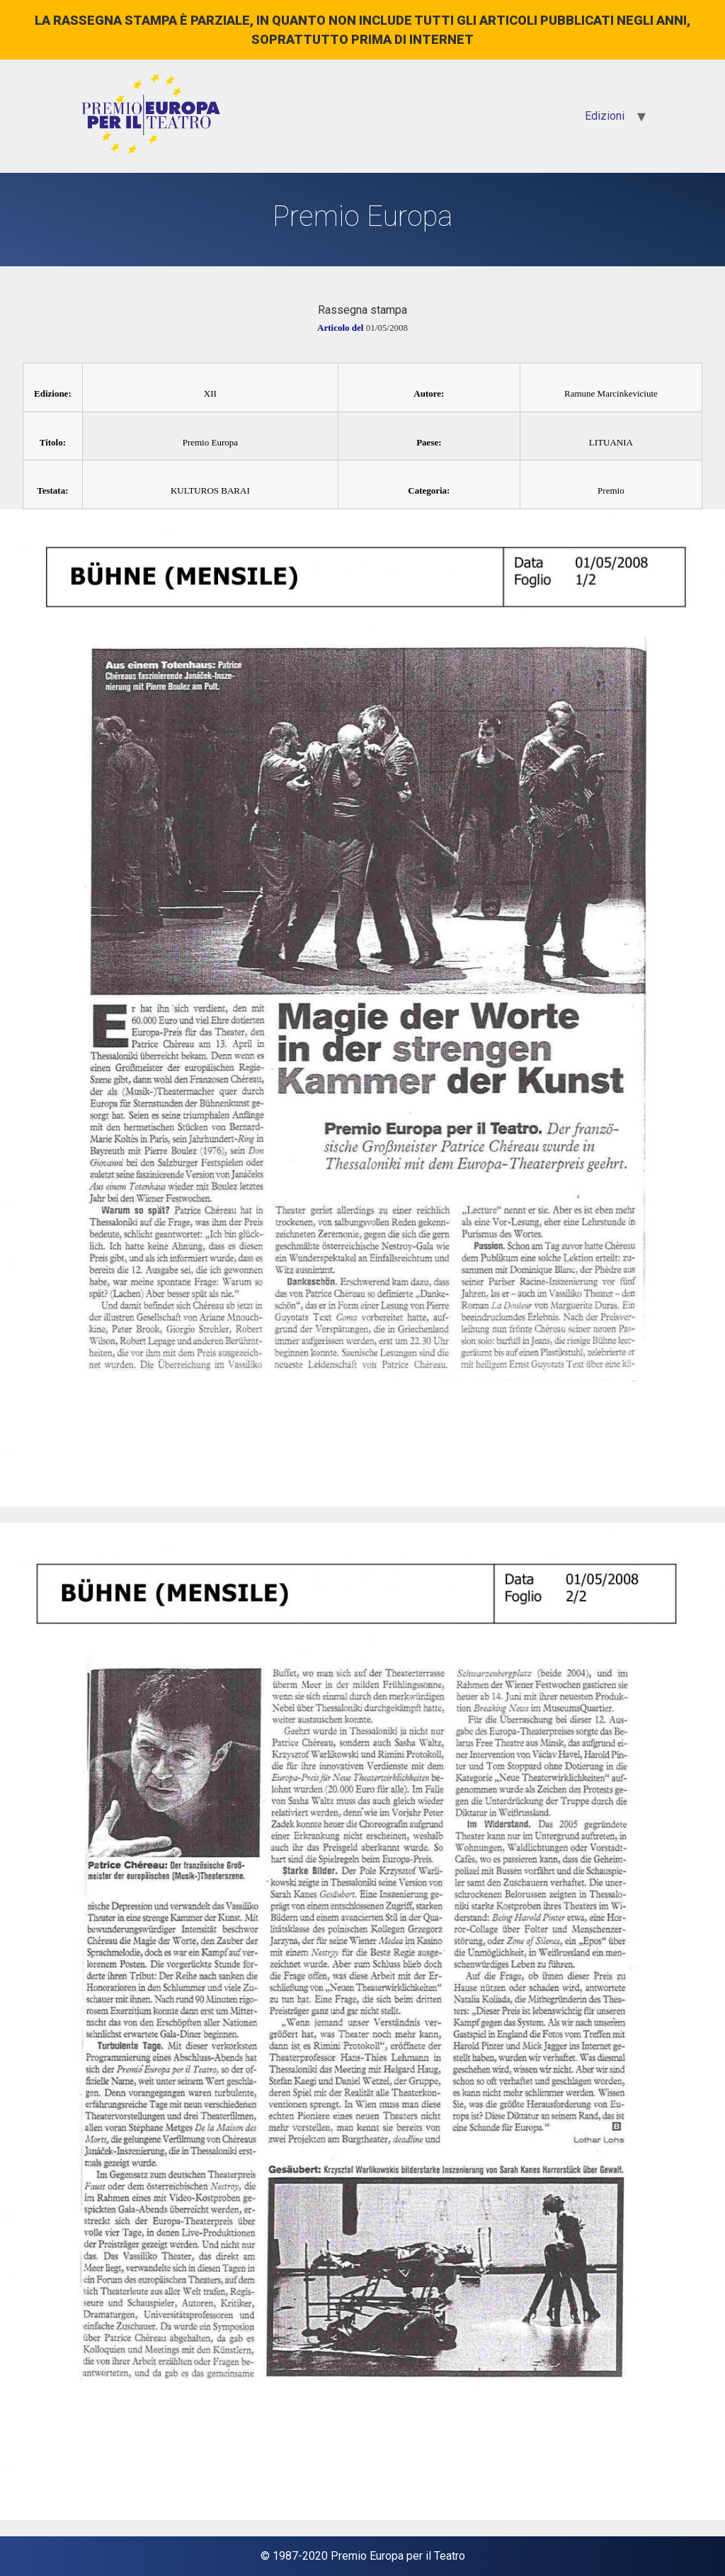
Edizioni (604, 116)
